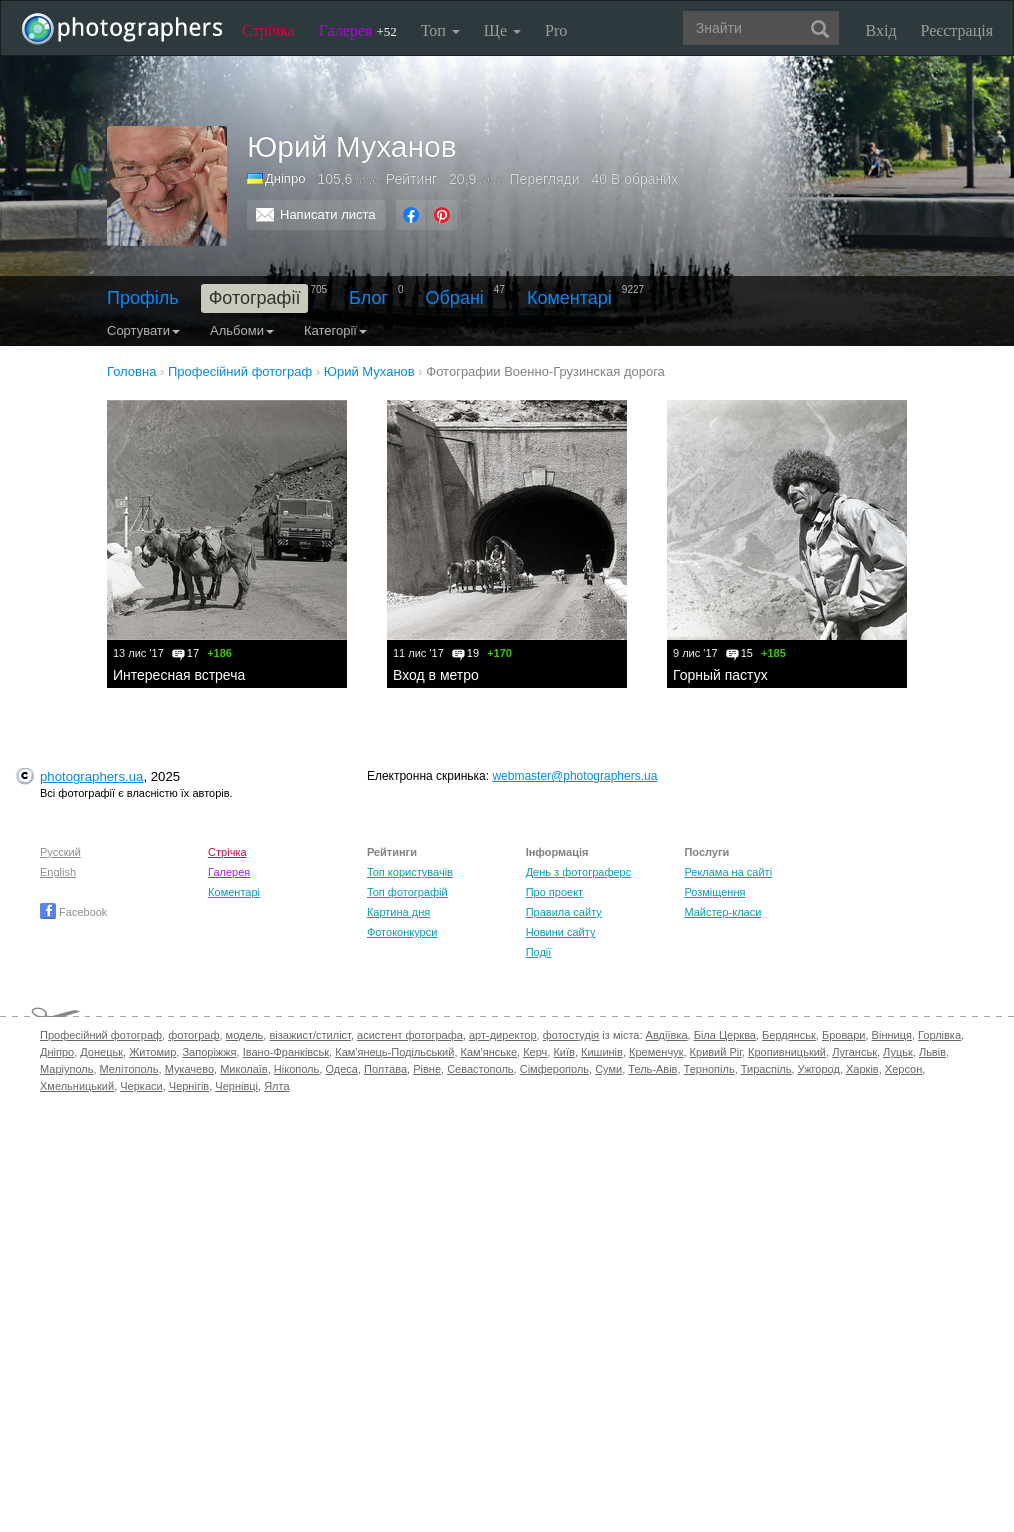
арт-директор (503, 1035)
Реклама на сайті (728, 872)
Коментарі (569, 298)
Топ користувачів (410, 872)
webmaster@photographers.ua (574, 776)
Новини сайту (561, 932)
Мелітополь (129, 1069)
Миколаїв (244, 1069)
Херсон (903, 1069)
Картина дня (398, 912)
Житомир (152, 1052)
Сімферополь (554, 1069)
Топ (440, 30)
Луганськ (854, 1052)
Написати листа (328, 214)
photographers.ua (91, 776)
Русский (60, 852)
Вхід (881, 30)
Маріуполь (66, 1069)
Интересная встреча (179, 675)
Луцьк (898, 1052)
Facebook (73, 912)
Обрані (455, 298)
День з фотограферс (579, 872)
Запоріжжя (209, 1052)
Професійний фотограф (101, 1035)
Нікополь (296, 1069)
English (58, 872)
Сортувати (143, 330)
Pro (556, 30)
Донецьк (101, 1052)
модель (245, 1035)
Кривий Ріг (716, 1052)
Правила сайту (564, 912)
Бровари (844, 1035)
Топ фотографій (407, 892)
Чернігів (189, 1086)
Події (539, 952)
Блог (368, 298)
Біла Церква (725, 1035)
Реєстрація (957, 30)
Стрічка (268, 30)
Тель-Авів (652, 1069)
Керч (535, 1052)
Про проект (554, 892)
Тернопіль (709, 1069)
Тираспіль (766, 1069)
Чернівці (236, 1086)
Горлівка (939, 1035)
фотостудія (571, 1035)
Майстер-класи (722, 912)
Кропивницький (787, 1052)
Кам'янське (489, 1052)
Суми (608, 1069)
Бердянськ (789, 1035)
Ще (502, 30)
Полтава (385, 1069)
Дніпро (285, 178)
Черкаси (141, 1086)
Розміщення (714, 892)
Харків (862, 1069)
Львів (932, 1052)
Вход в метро (436, 675)
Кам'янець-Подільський (394, 1052)
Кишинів (602, 1052)
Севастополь (480, 1069)
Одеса (341, 1069)
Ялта (276, 1086)
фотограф (193, 1035)
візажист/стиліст (309, 1035)
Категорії (335, 330)
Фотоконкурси (402, 932)
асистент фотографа (410, 1035)
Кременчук (656, 1052)
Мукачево (189, 1069)
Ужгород (819, 1069)
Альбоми (242, 330)
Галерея (358, 30)
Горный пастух (720, 675)
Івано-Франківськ (286, 1052)
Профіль (143, 298)
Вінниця (892, 1035)
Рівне (427, 1069)
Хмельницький (77, 1086)
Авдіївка (667, 1035)
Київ (563, 1052)
